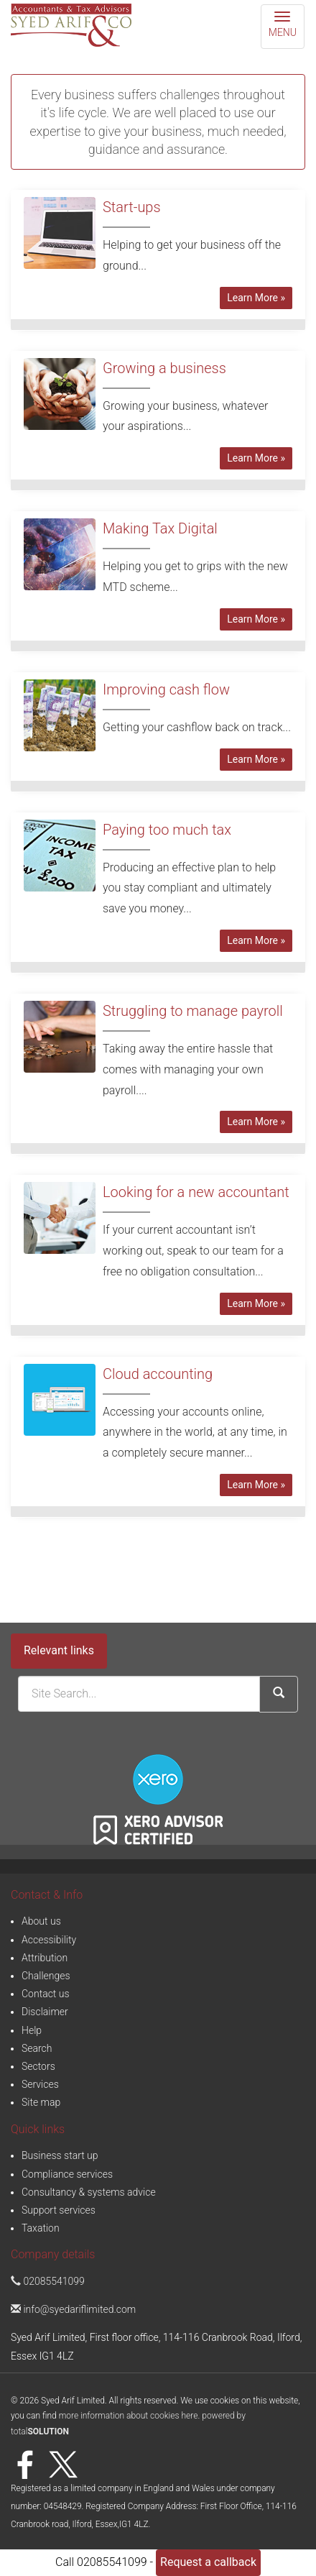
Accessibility (49, 1939)
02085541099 (48, 2281)
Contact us (46, 1993)
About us (41, 1921)
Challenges (46, 1975)
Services (40, 2084)
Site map (41, 2102)
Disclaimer (45, 2011)
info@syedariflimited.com (73, 2309)
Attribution (45, 1957)
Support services (59, 2210)
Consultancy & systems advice (89, 2192)
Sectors (38, 2066)
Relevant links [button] (59, 1650)
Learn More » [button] (256, 297)
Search (37, 2048)
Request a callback (208, 2562)
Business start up (60, 2155)
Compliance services (67, 2174)
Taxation (41, 2228)
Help (32, 2030)
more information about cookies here (128, 2416)
